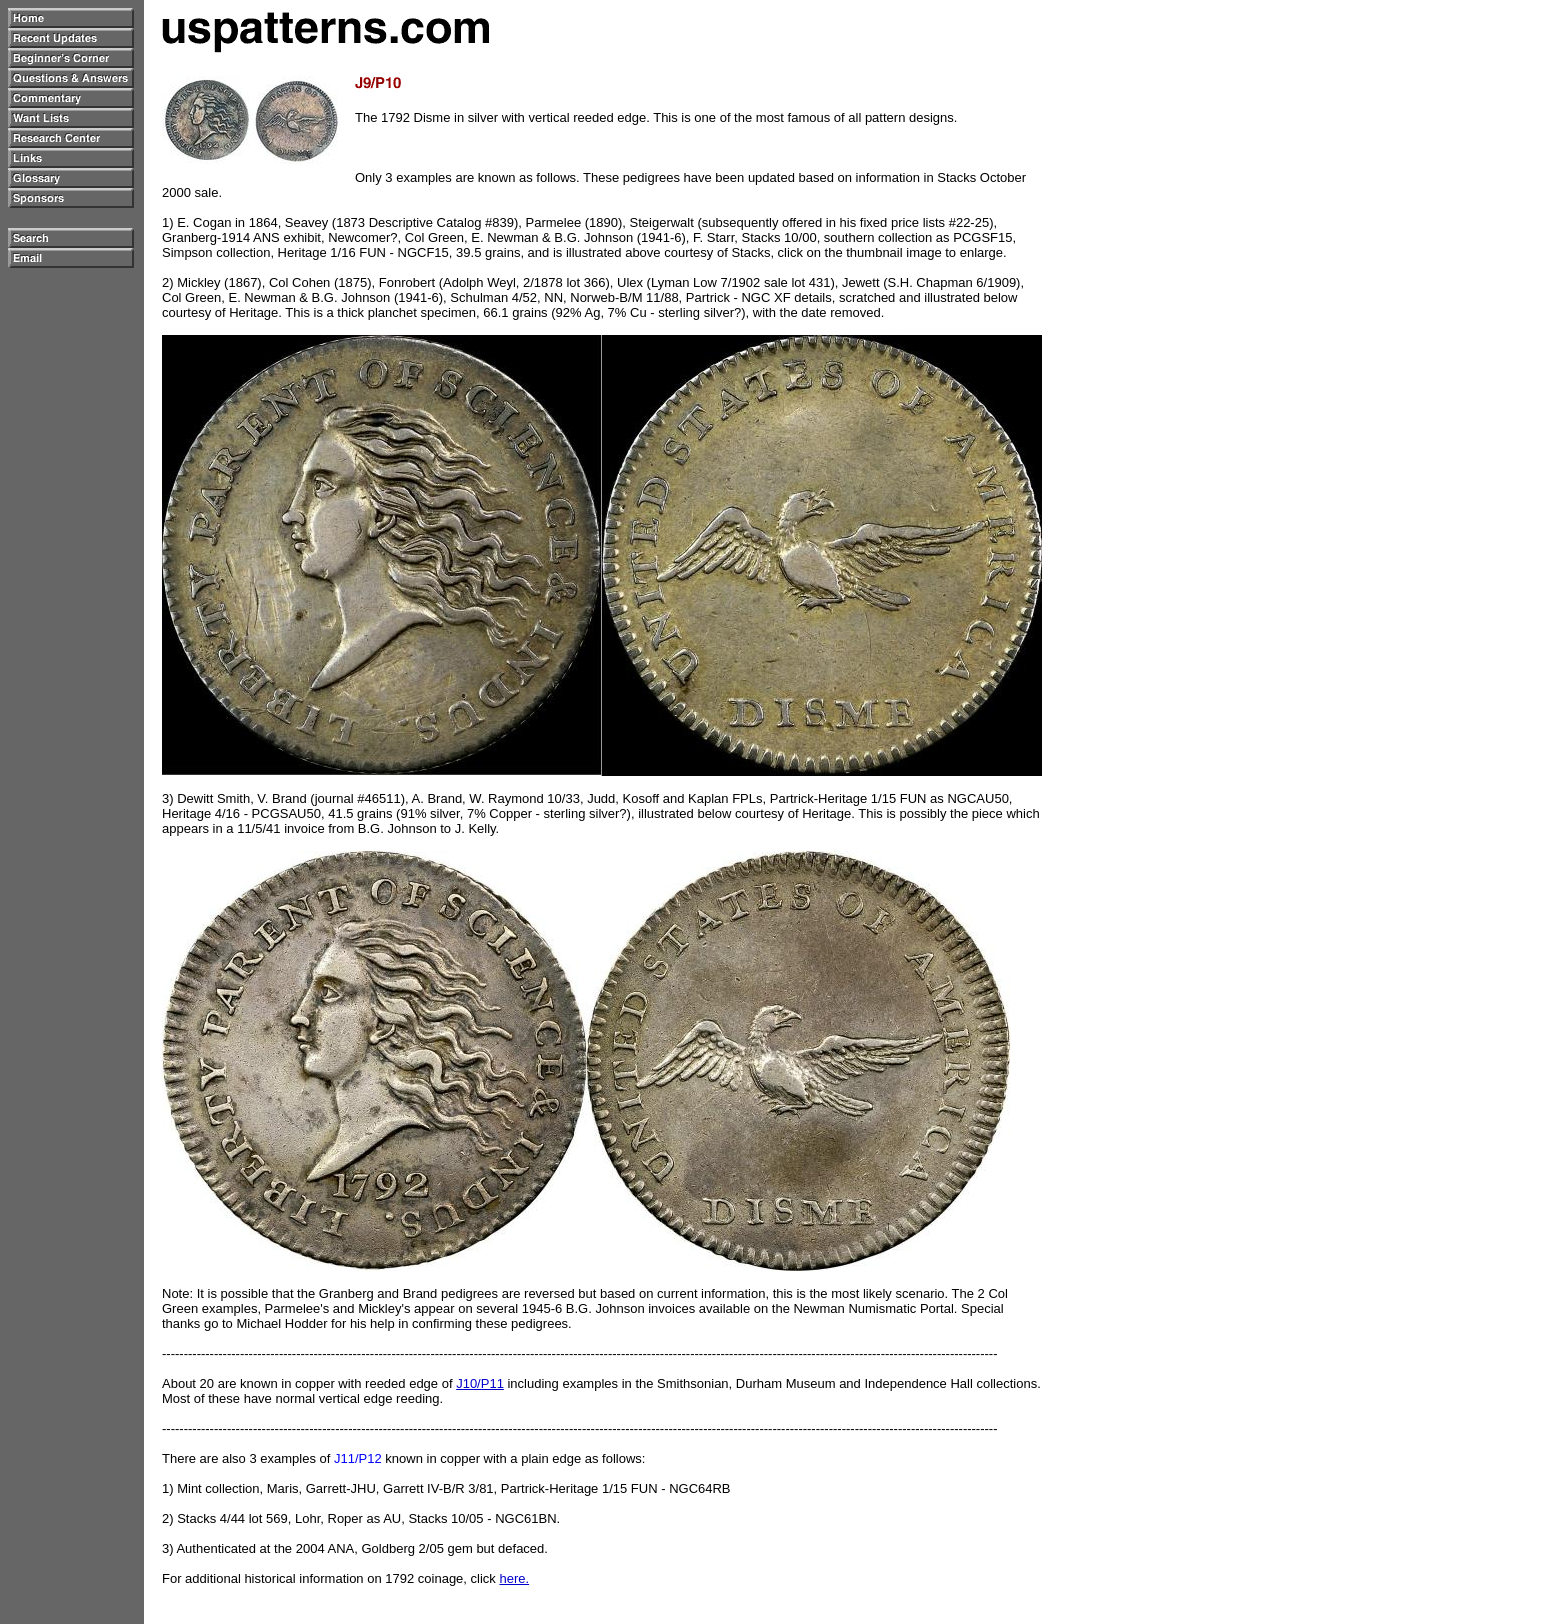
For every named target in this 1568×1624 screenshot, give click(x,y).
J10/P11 (480, 1383)
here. (514, 1578)
